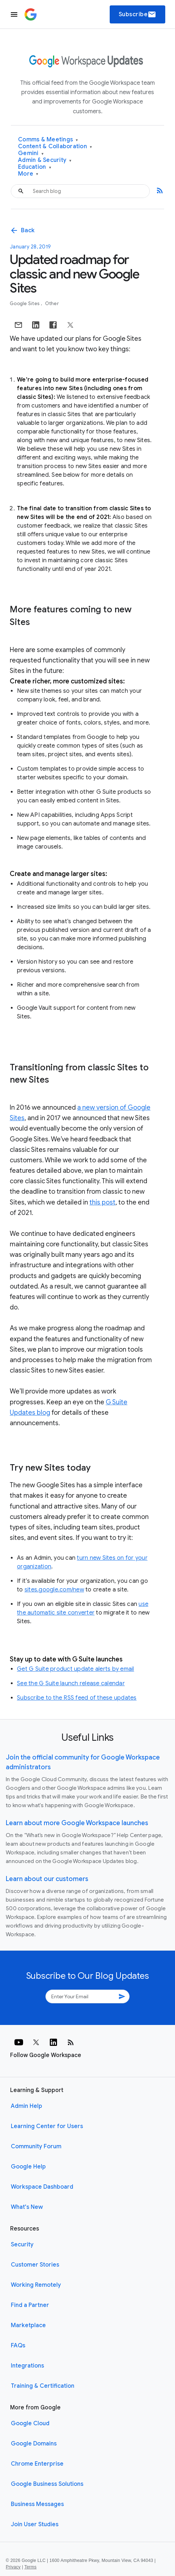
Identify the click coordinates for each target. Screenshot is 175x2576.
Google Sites (25, 303)
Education (34, 167)
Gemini (31, 153)
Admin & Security (45, 160)
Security (22, 2244)
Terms (30, 2567)
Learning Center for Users (47, 2126)
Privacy (13, 2567)
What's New (27, 2207)
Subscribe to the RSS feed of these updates (77, 1697)
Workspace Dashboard (42, 2186)
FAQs (18, 2345)
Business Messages (37, 2504)
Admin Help (26, 2106)
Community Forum (36, 2146)
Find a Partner (30, 2305)
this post (102, 1202)
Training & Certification (42, 2386)
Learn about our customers (47, 1879)
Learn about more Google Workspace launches (77, 1823)
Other (52, 303)
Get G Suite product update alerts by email (75, 1669)
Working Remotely (36, 2285)
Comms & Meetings (48, 139)
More (28, 174)
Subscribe (138, 14)
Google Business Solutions (47, 2484)
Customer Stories (35, 2264)
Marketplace (28, 2325)
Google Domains (34, 2443)
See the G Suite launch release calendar (71, 1683)
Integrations (27, 2365)
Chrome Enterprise (37, 2463)
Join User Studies (34, 2524)
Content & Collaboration (55, 146)
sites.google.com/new (54, 1589)
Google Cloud (30, 2423)
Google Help (28, 2166)
